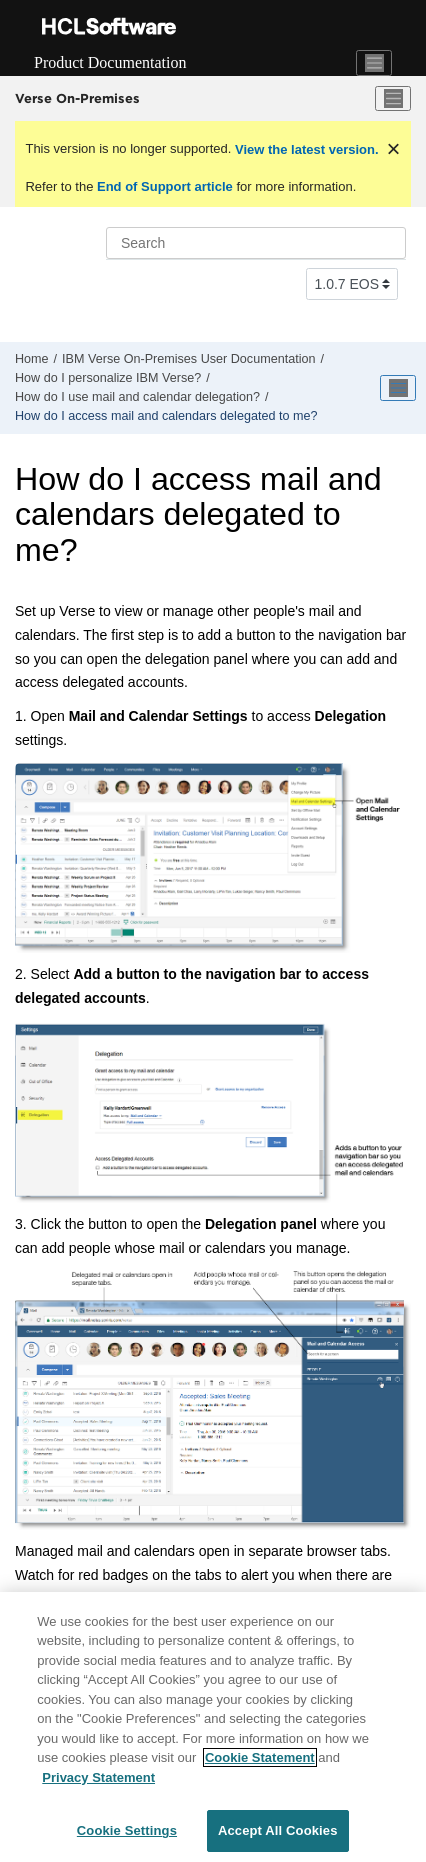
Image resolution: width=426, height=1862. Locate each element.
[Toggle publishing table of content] (398, 388)
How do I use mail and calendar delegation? (137, 397)
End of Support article (164, 186)
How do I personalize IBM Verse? (108, 378)
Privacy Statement (98, 1777)
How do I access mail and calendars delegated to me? (166, 416)
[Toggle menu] (393, 99)
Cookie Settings (127, 1830)
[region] (213, 1727)
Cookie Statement (260, 1757)
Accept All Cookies (278, 1830)
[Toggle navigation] (374, 63)
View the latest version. (304, 149)
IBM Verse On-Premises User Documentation (188, 359)
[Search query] (256, 243)
